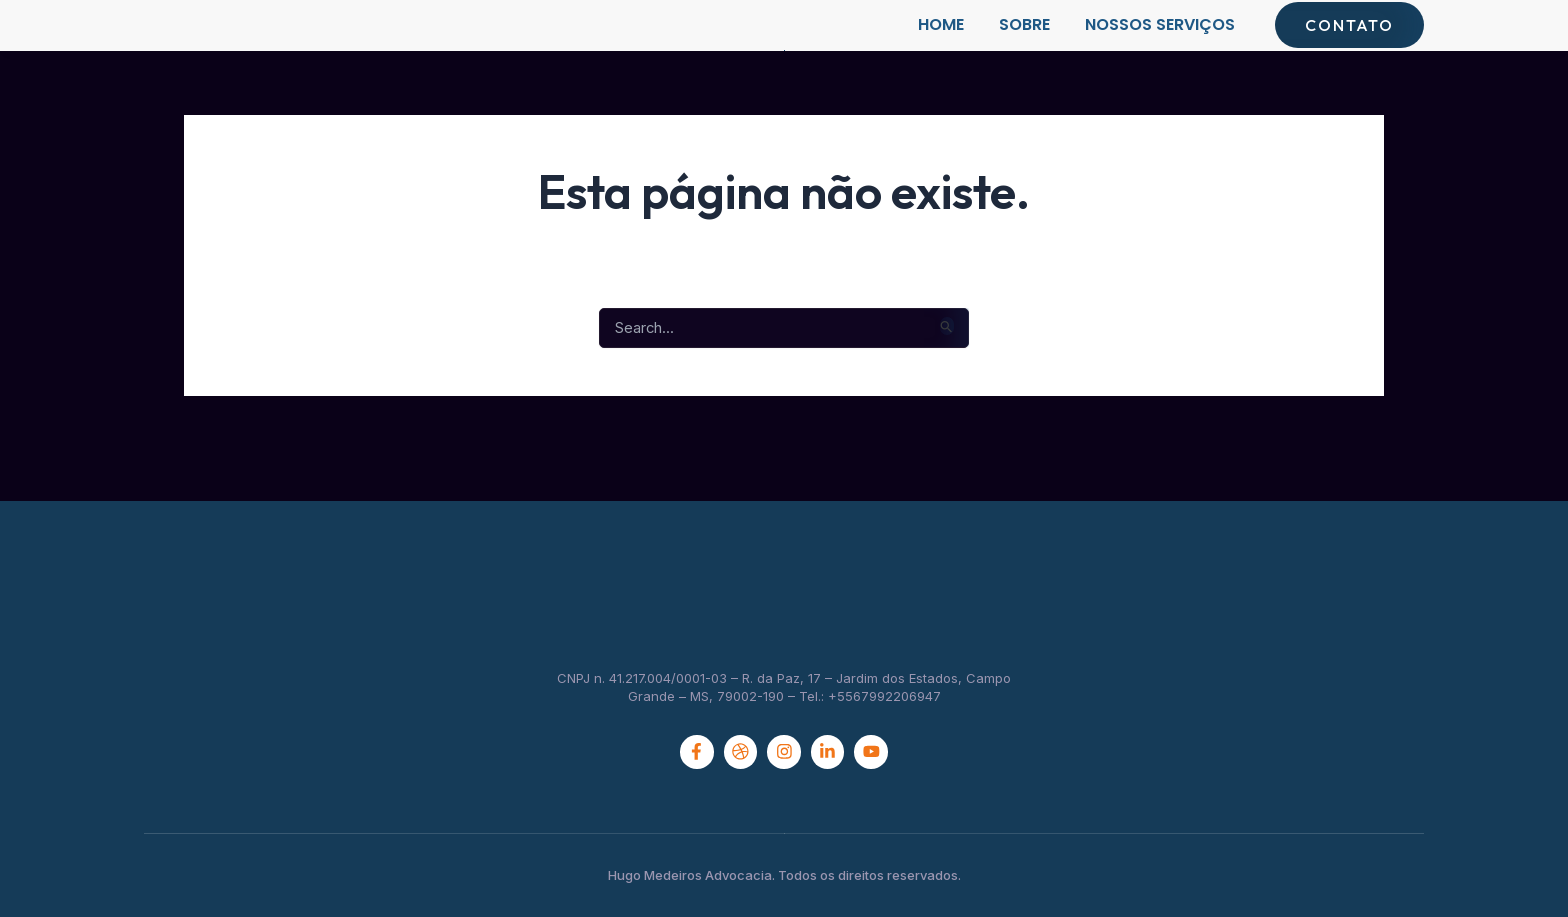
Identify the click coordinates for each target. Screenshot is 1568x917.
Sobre (1024, 44)
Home (941, 44)
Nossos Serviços (1160, 44)
